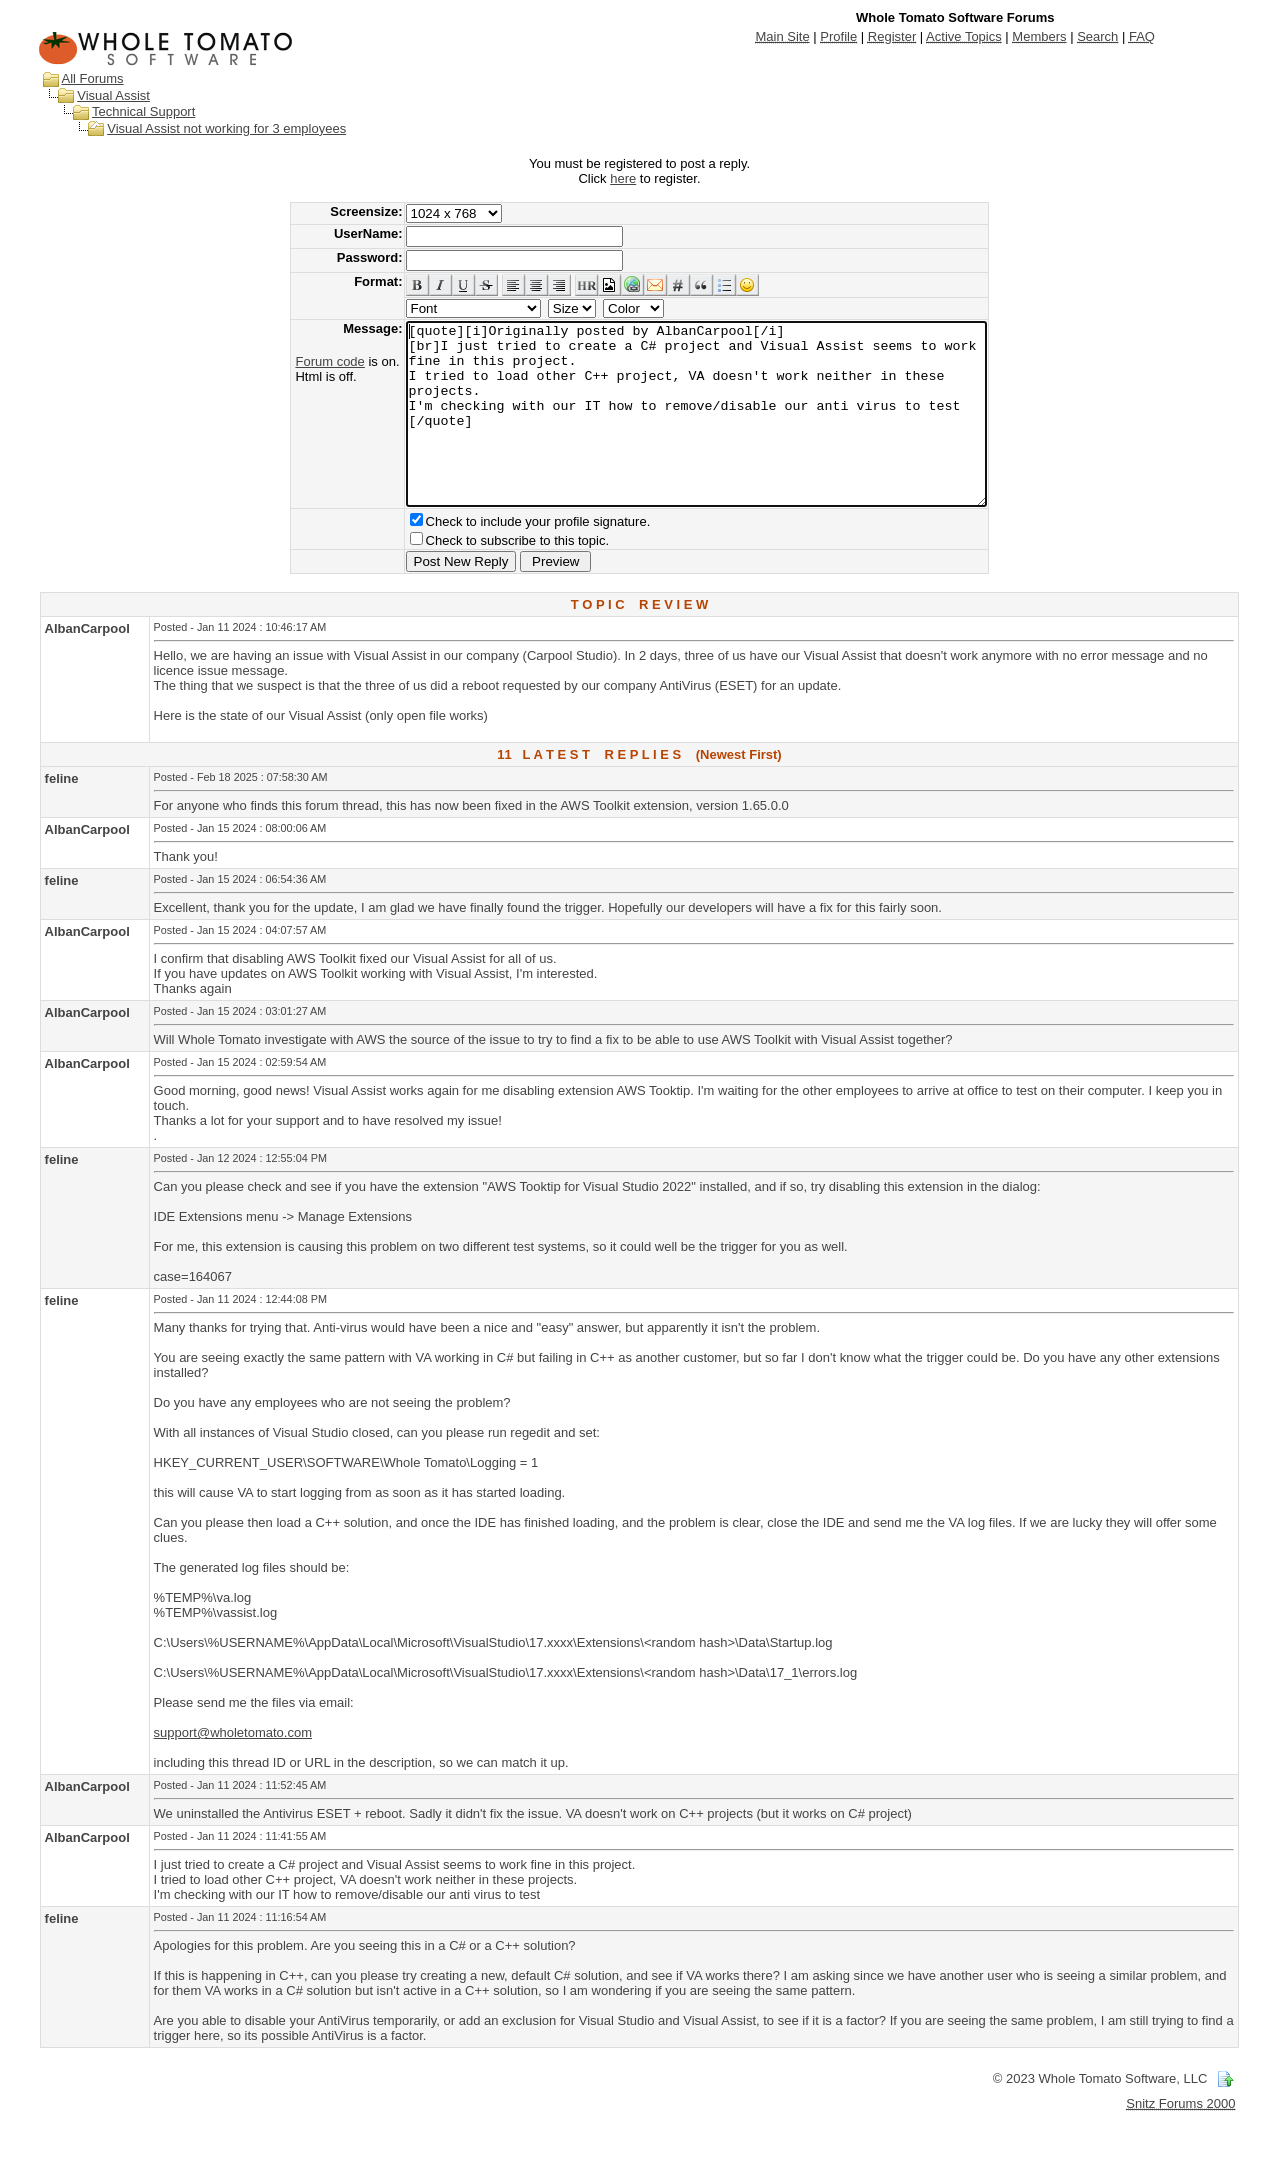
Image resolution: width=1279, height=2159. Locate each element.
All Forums (92, 78)
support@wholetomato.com (233, 1768)
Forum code (294, 361)
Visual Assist (113, 95)
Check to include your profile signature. (503, 557)
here (623, 178)
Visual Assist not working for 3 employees (226, 128)
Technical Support (143, 111)
